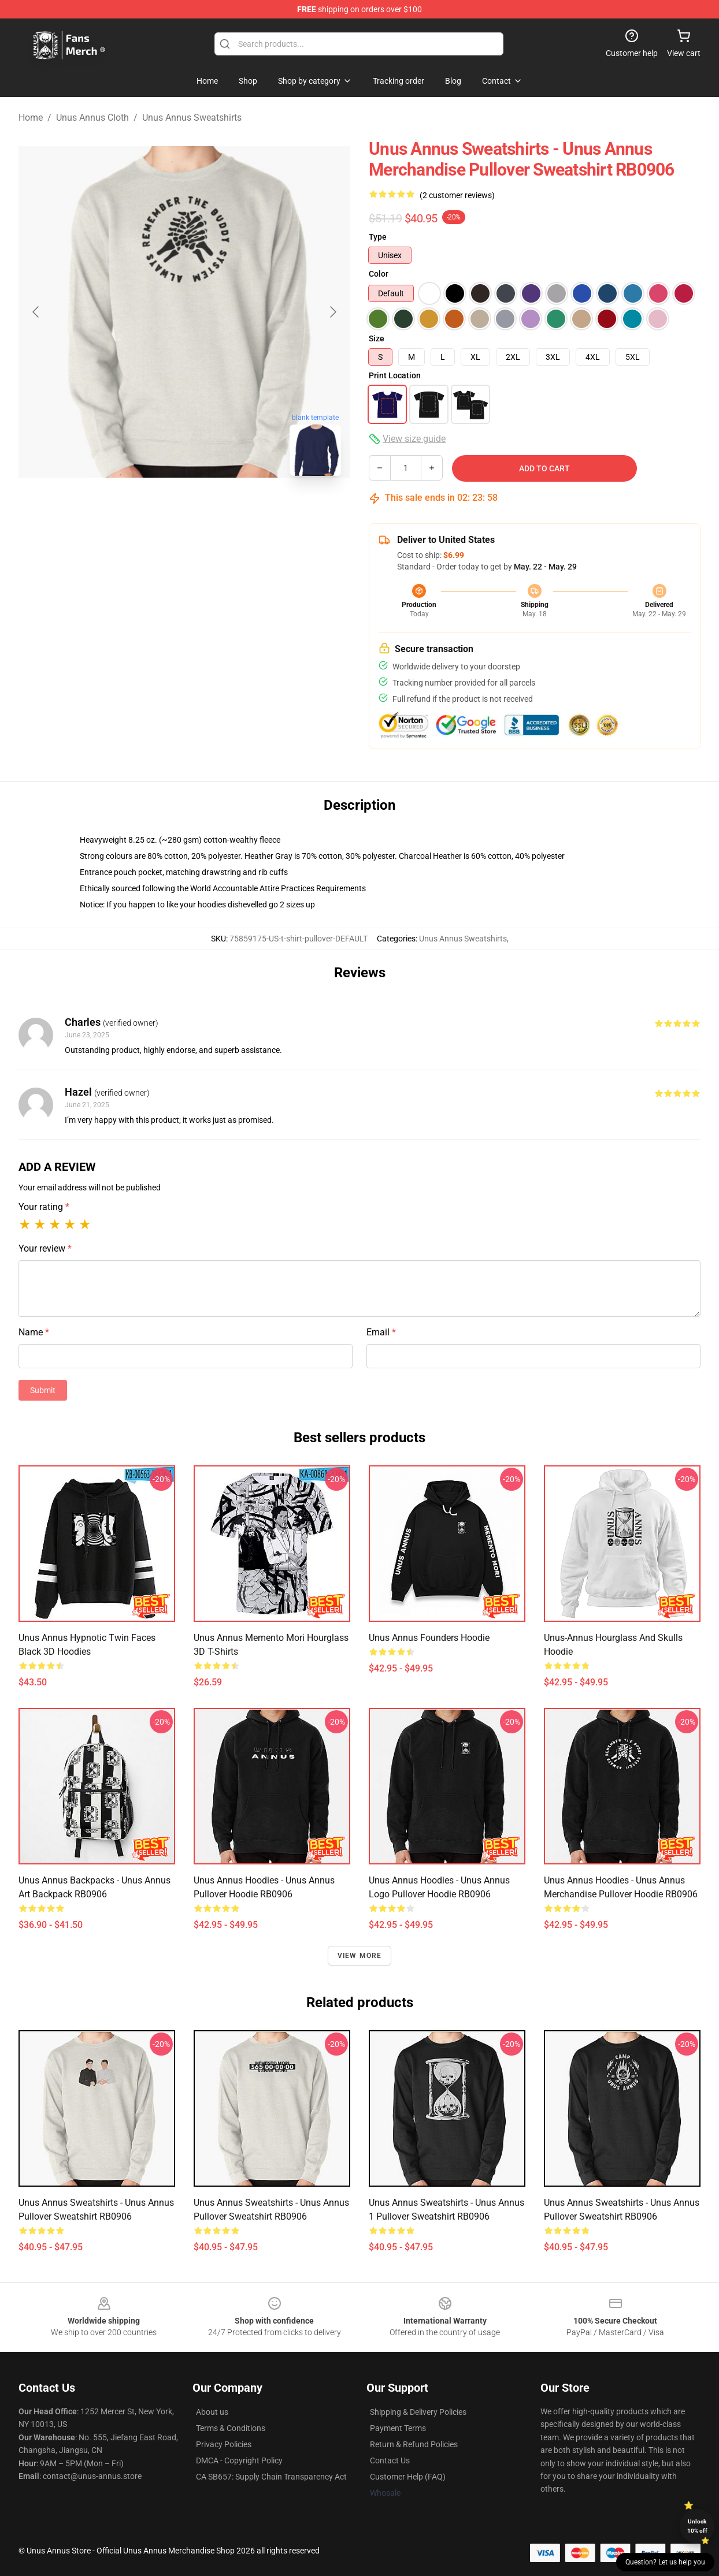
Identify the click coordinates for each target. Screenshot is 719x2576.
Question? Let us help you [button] (665, 2562)
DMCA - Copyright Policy (239, 2460)
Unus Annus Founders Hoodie (429, 1637)
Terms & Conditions (230, 2428)
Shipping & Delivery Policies (418, 2412)
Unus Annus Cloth (92, 117)
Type (378, 236)
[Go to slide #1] (154, 510)
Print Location (395, 375)
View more (360, 1956)
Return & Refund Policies (414, 2444)
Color (378, 273)
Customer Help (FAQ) (408, 2476)
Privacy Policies (223, 2444)
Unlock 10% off (697, 2526)
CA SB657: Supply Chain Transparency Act (271, 2476)
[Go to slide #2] (214, 510)
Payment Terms (398, 2428)
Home (30, 117)
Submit (42, 1390)
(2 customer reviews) (457, 195)
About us (212, 2412)
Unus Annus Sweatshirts (192, 117)
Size (376, 338)
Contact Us (390, 2460)
